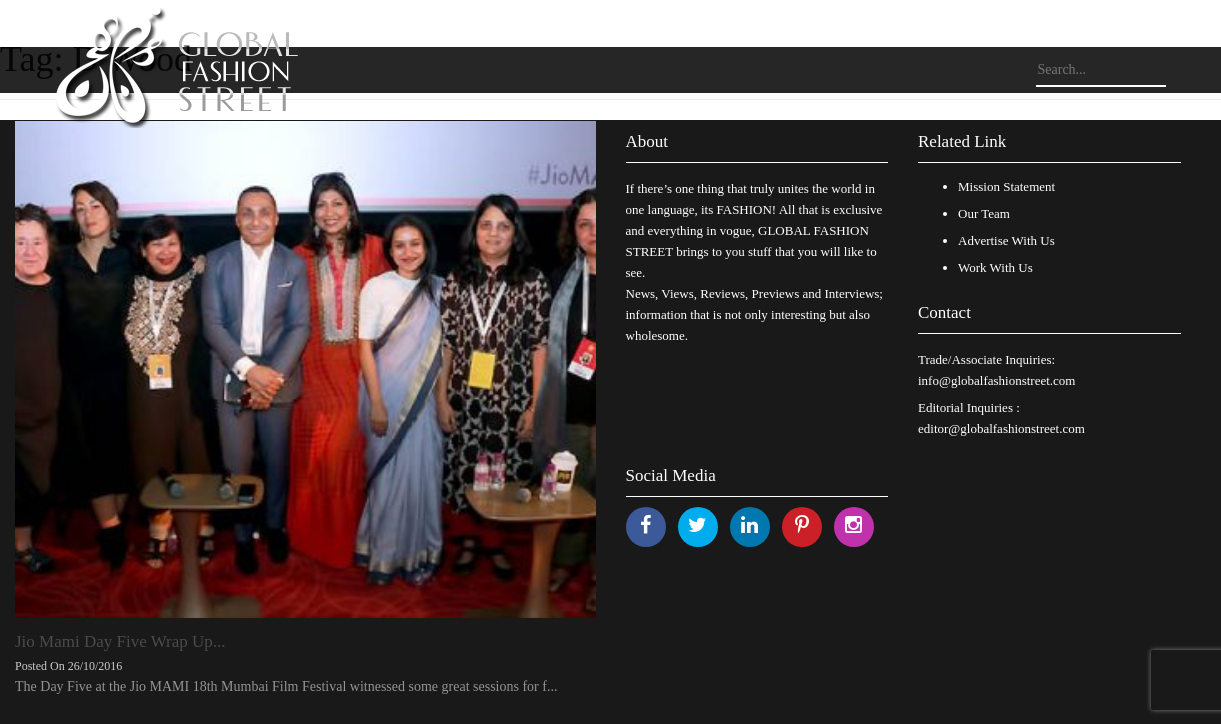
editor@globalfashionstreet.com (1001, 428)
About (647, 141)
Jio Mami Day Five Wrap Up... (120, 641)
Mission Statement (1006, 186)
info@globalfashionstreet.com (996, 380)
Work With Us (995, 267)
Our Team (984, 213)
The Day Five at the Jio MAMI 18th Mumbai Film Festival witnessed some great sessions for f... (286, 686)
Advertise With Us (1006, 240)
